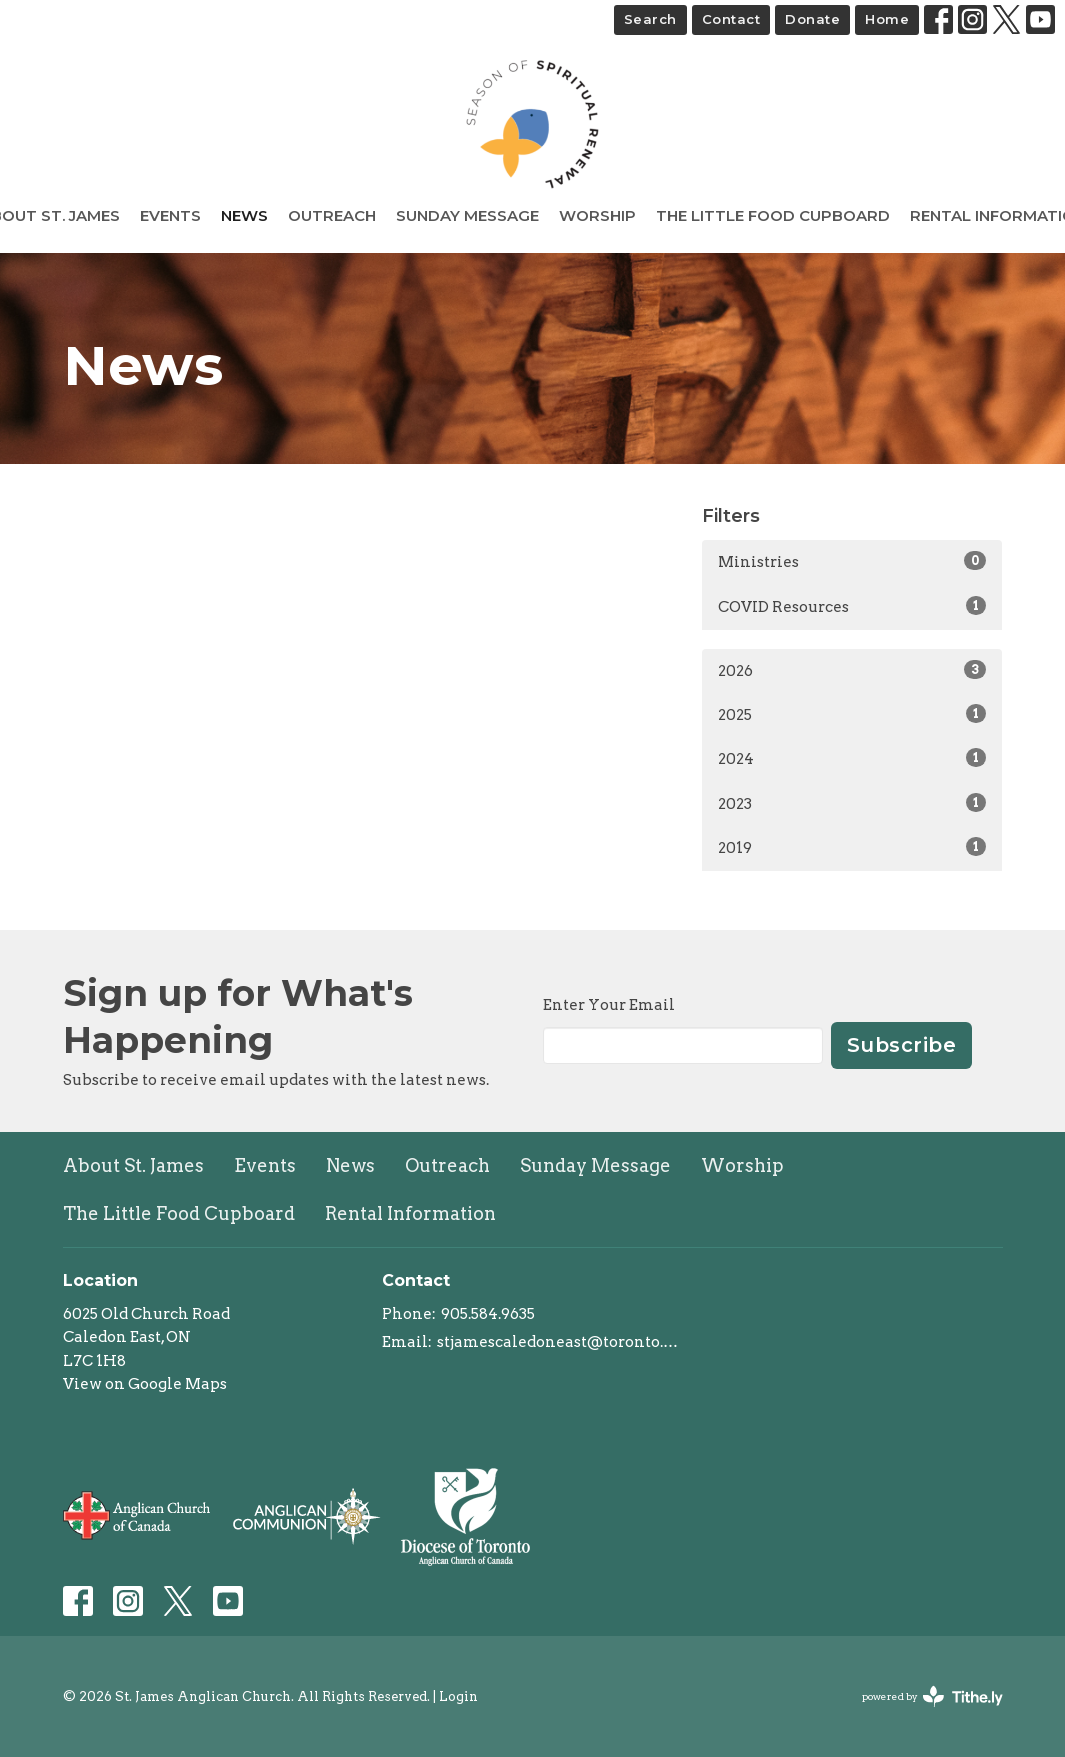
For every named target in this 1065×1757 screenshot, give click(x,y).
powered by (932, 1696)
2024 (852, 758)
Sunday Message (467, 215)
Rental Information (410, 1213)
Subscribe (902, 1045)
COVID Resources (852, 606)
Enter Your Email (609, 1005)
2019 (852, 847)
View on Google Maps (145, 1384)
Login (458, 1696)
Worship (597, 215)
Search (650, 19)
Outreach (332, 215)
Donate (812, 19)
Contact (731, 19)
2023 (852, 803)
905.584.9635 (488, 1314)
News (244, 215)
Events (170, 215)
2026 (852, 670)
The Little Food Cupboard (773, 215)
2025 (852, 714)
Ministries (852, 561)
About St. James (133, 1165)
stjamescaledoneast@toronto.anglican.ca (559, 1342)
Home (887, 19)
